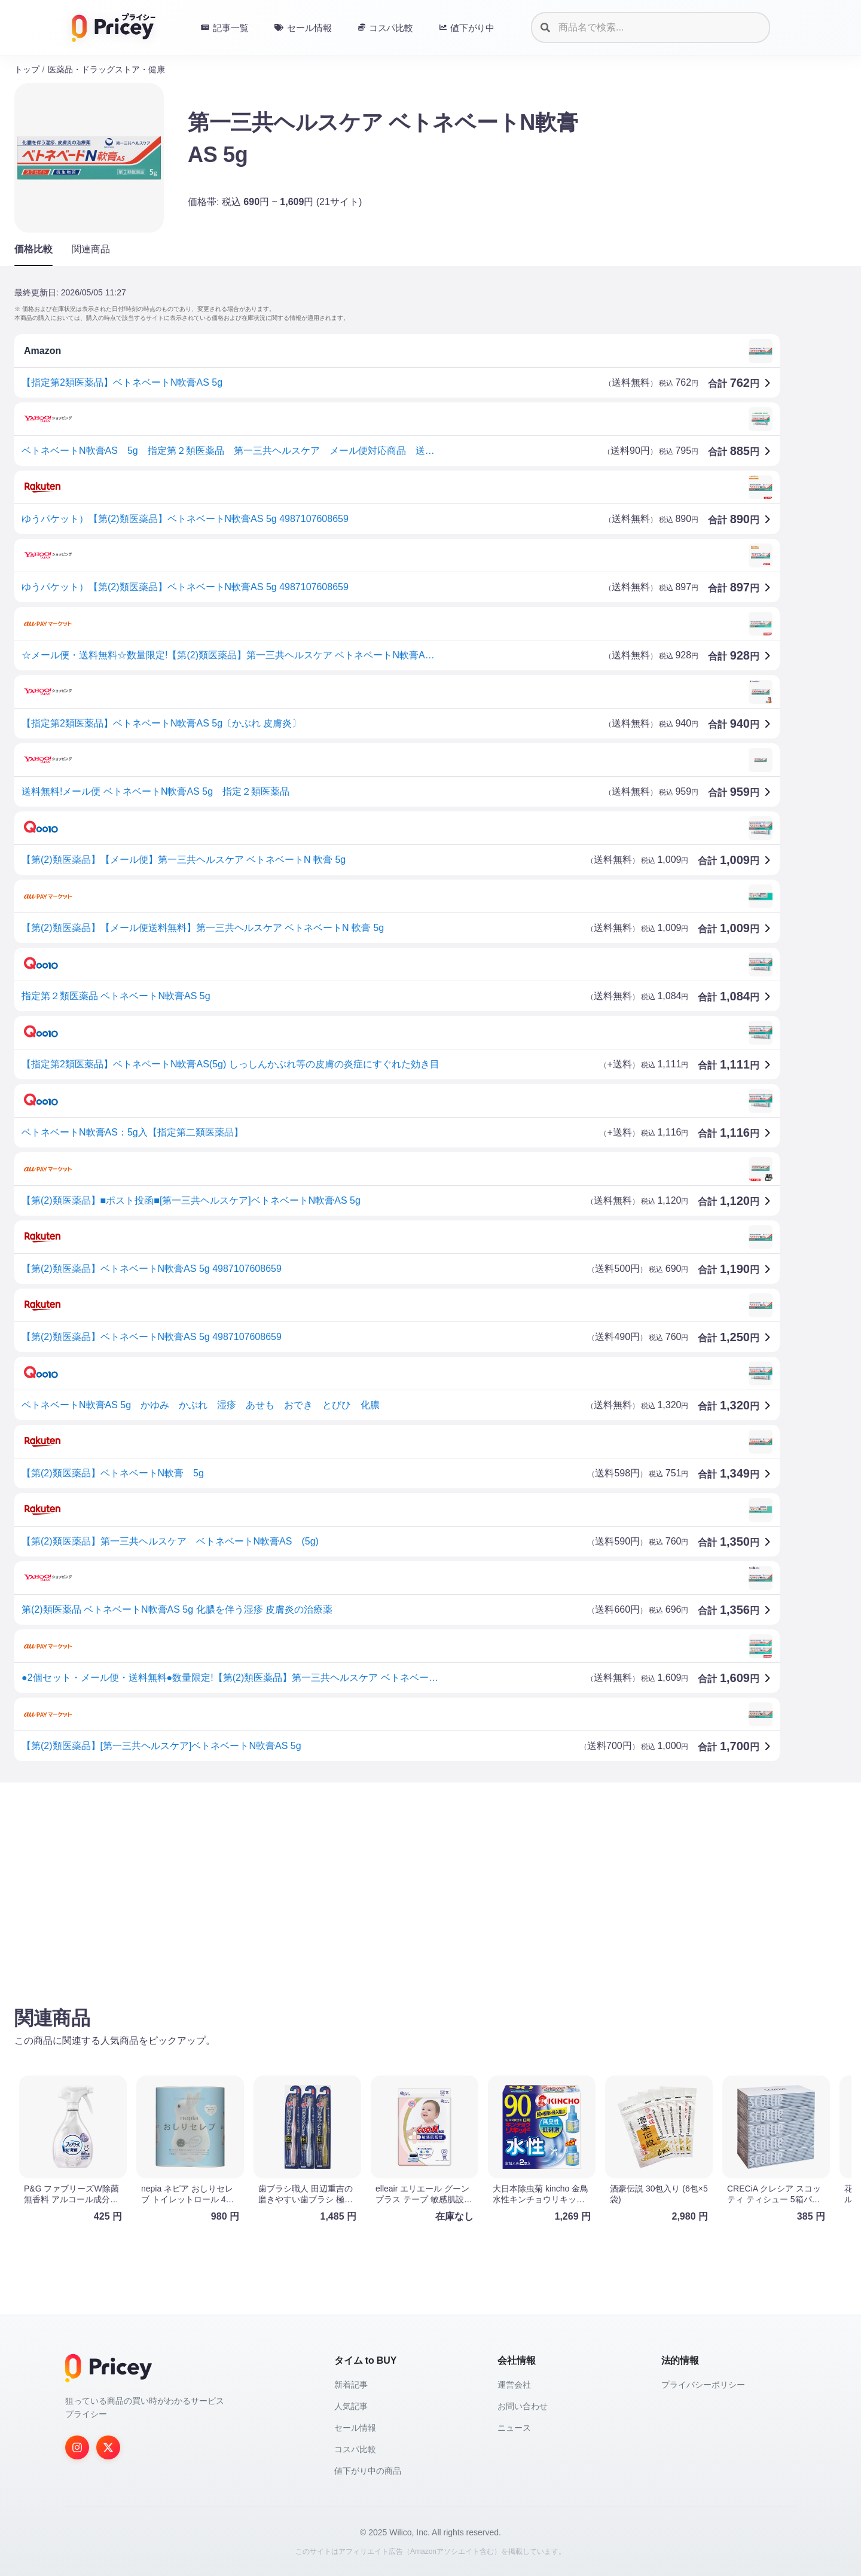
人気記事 (351, 2406)
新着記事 (351, 2384)
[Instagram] (77, 2447)
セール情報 (355, 2427)
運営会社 (514, 2384)
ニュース (514, 2427)
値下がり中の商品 (367, 2471)
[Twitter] (108, 2447)
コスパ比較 (355, 2449)
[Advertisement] (373, 1885)
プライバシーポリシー (703, 2384)
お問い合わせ (522, 2406)
